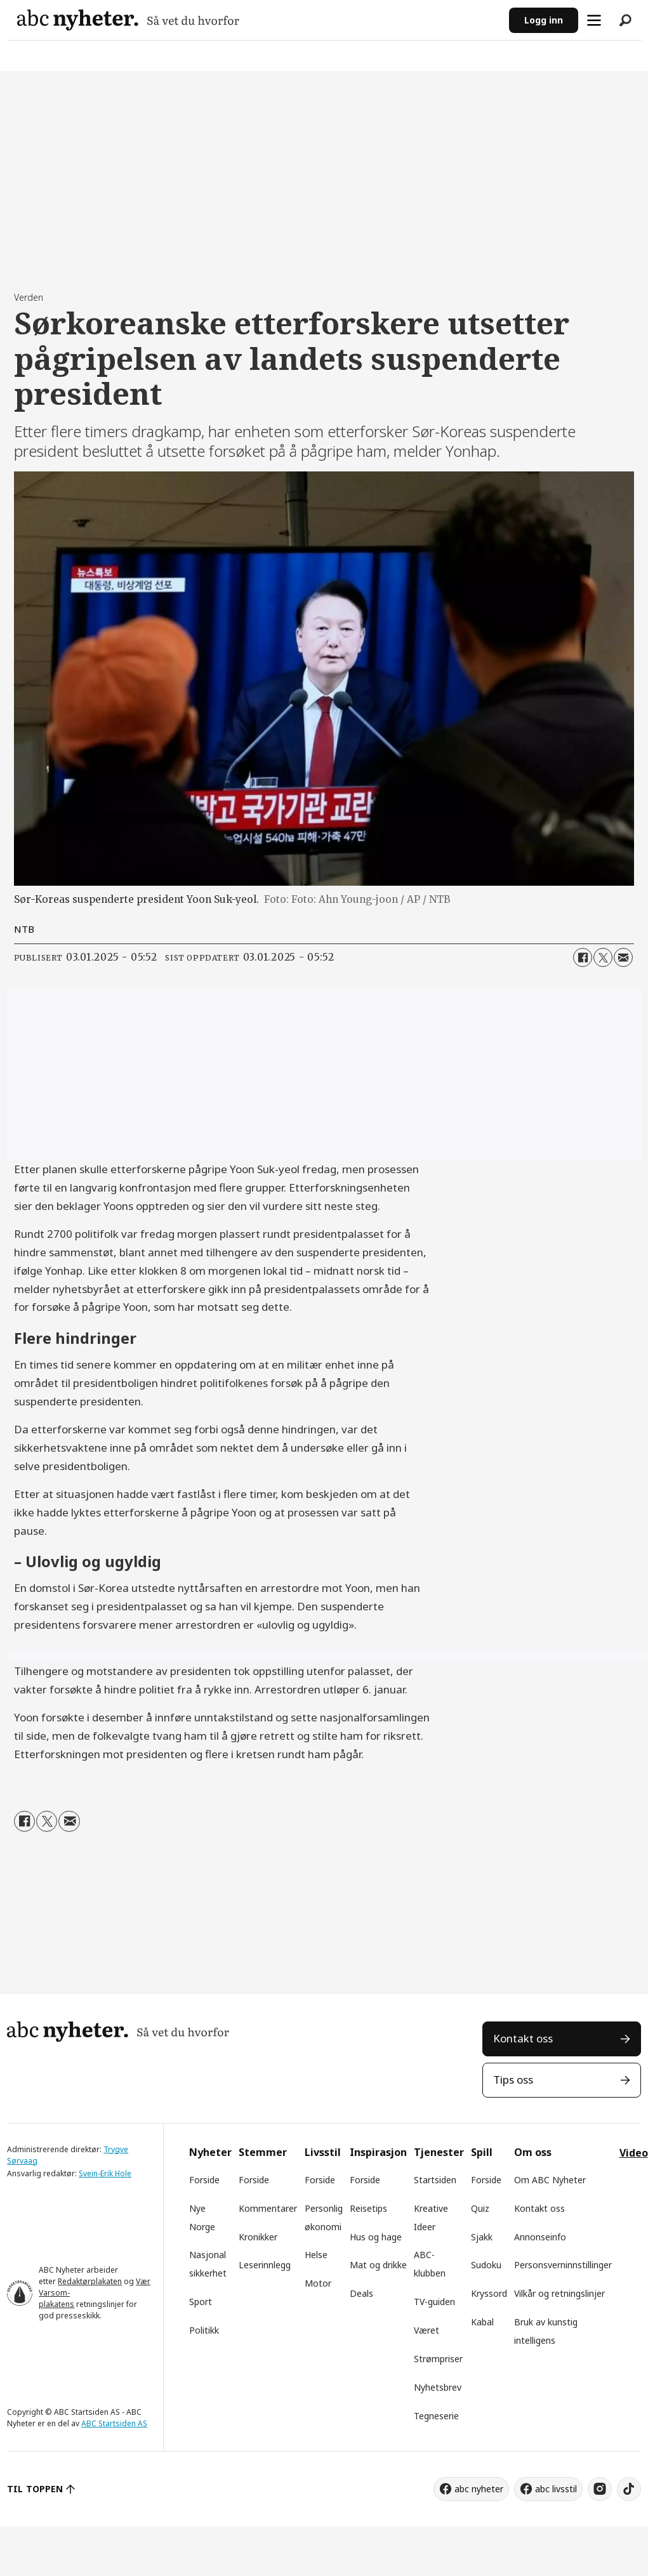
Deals (361, 2293)
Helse (316, 2255)
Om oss (533, 2152)
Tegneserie (436, 2416)
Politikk (204, 2330)
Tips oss (513, 2079)
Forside (204, 2180)
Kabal (482, 2322)
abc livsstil (556, 2489)
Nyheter (210, 2152)
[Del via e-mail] (623, 957)
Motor (318, 2283)
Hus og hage (376, 2237)
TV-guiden (434, 2302)
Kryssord (489, 2293)
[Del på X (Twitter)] (602, 957)
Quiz (480, 2208)
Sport (200, 2302)
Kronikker (258, 2237)
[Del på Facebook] (582, 957)
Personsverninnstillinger (563, 2265)
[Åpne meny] (594, 20)
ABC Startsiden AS (114, 2423)
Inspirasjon (378, 2152)
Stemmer (263, 2152)
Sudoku (486, 2265)
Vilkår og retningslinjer (559, 2293)
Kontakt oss (523, 2038)
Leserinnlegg (265, 2265)
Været (426, 2330)
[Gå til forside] (128, 20)
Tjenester (439, 2152)
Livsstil (323, 2152)
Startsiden (435, 2180)
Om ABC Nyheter (550, 2180)
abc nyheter (478, 2489)
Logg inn (543, 20)
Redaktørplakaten (90, 2281)
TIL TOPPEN (35, 2489)
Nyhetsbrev (437, 2387)
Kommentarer (268, 2208)
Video (633, 2153)
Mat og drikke (378, 2265)
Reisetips (368, 2208)
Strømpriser (438, 2359)
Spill (482, 2152)
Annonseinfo (540, 2237)
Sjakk (482, 2237)
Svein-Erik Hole (105, 2173)
